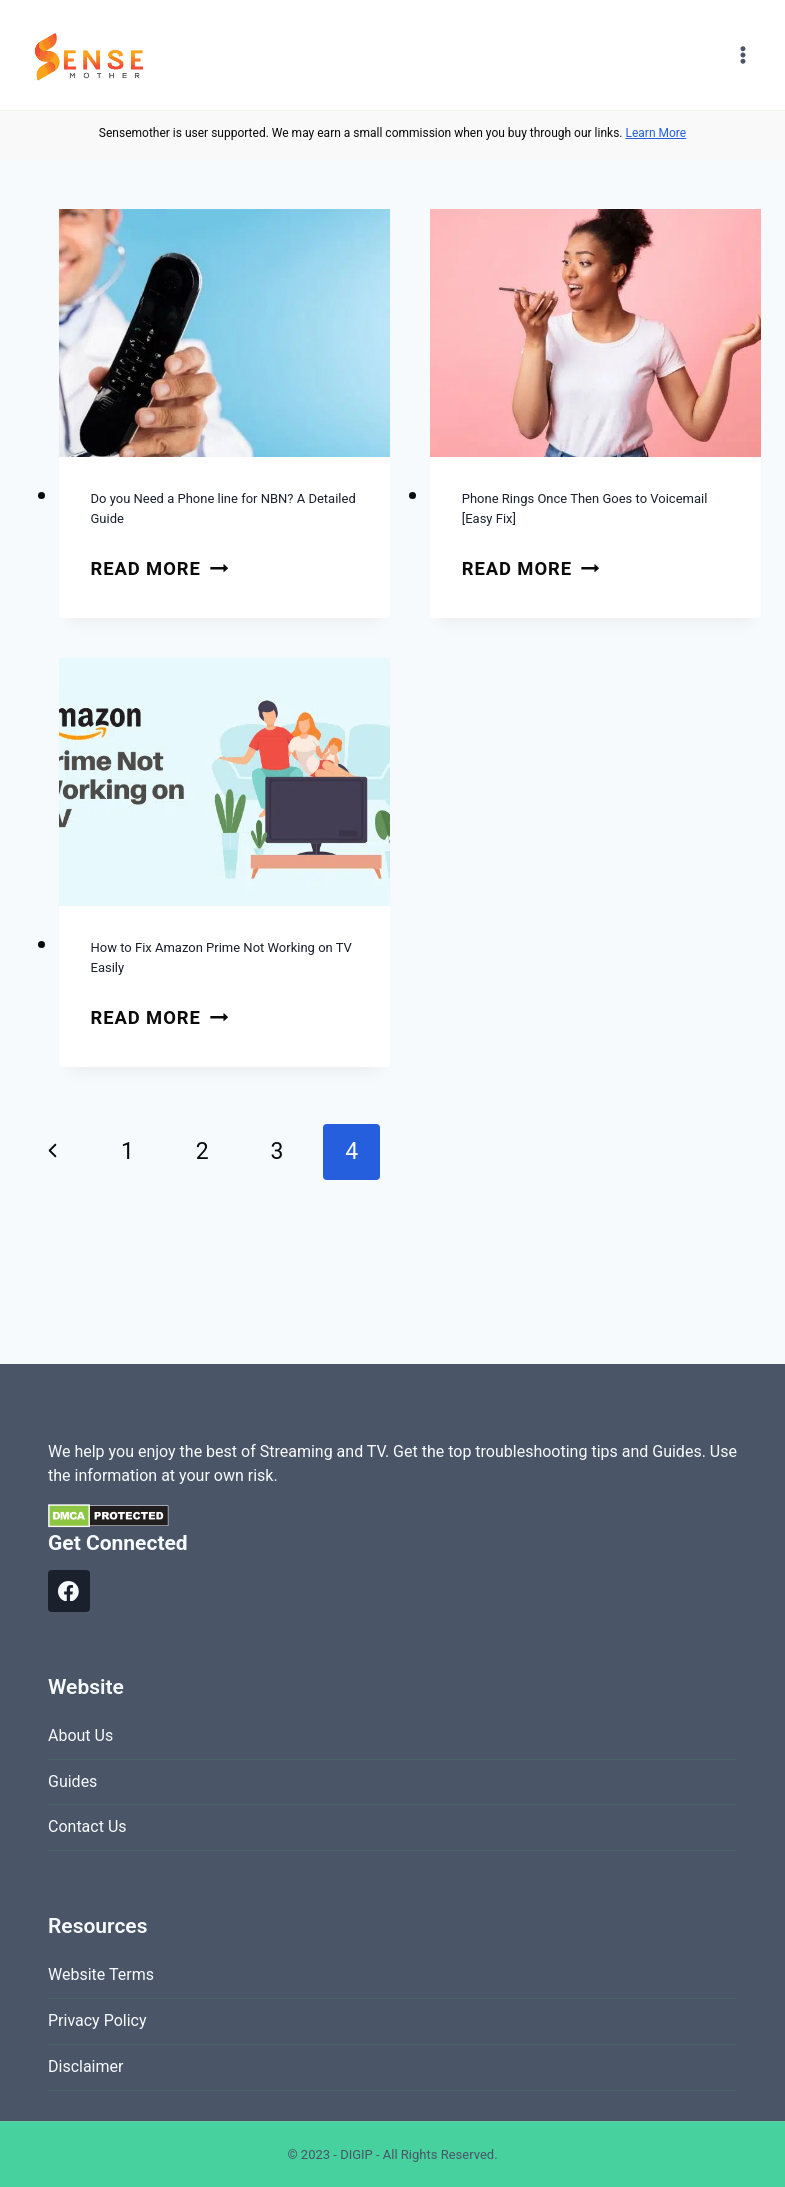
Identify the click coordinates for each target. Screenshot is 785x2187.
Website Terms (101, 1974)
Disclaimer (85, 2066)
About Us (80, 1735)
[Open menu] (742, 54)
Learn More (655, 133)
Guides (72, 1781)
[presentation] (224, 333)
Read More (160, 568)
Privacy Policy (97, 2020)
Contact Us (87, 1826)
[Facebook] (69, 1591)
